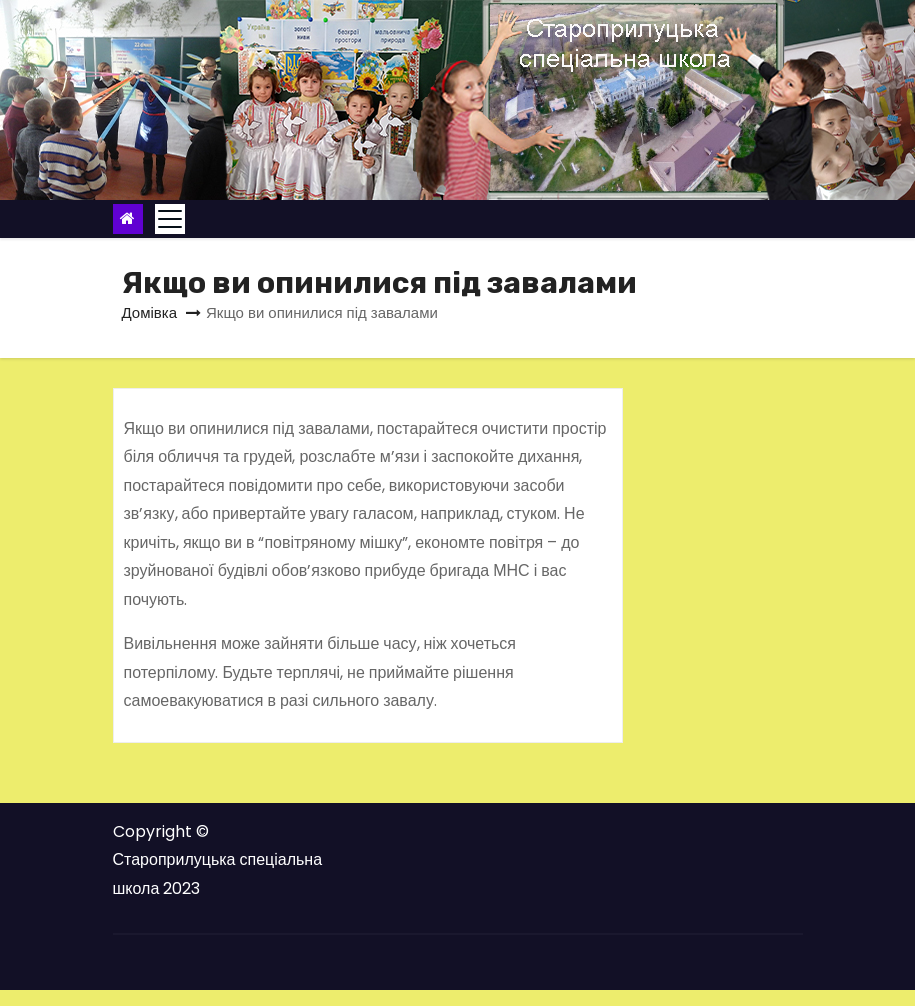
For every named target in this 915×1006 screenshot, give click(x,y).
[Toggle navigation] (170, 219)
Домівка (150, 312)
